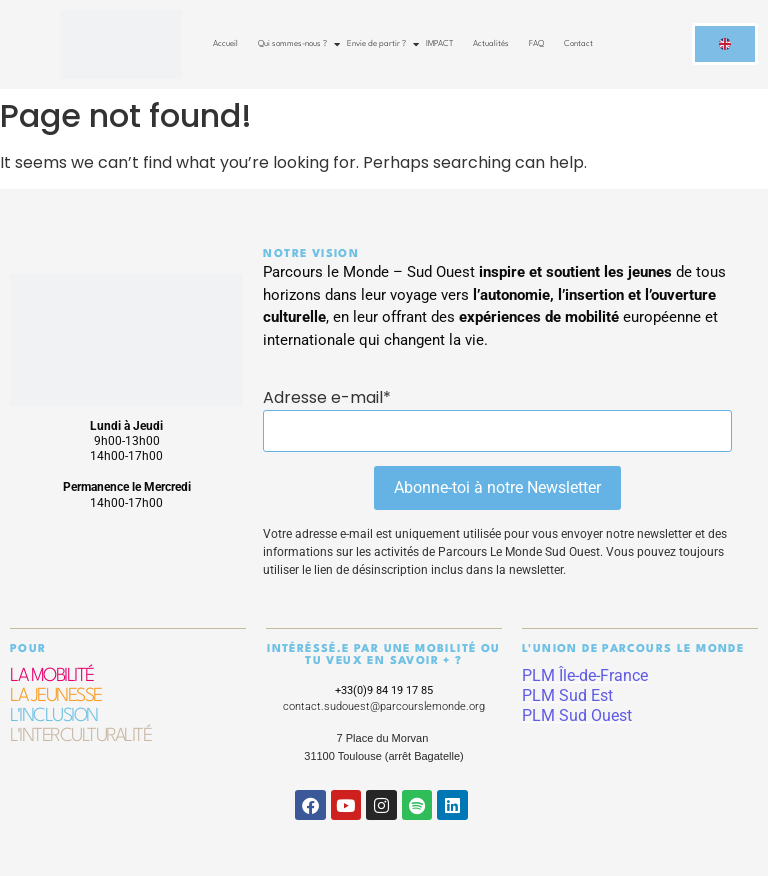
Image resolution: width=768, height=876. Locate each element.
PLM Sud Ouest (577, 715)
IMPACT (439, 44)
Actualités (491, 44)
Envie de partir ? (378, 44)
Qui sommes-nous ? (294, 44)
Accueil (225, 44)
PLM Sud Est (567, 695)
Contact (578, 44)
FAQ (536, 44)
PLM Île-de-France (585, 675)
